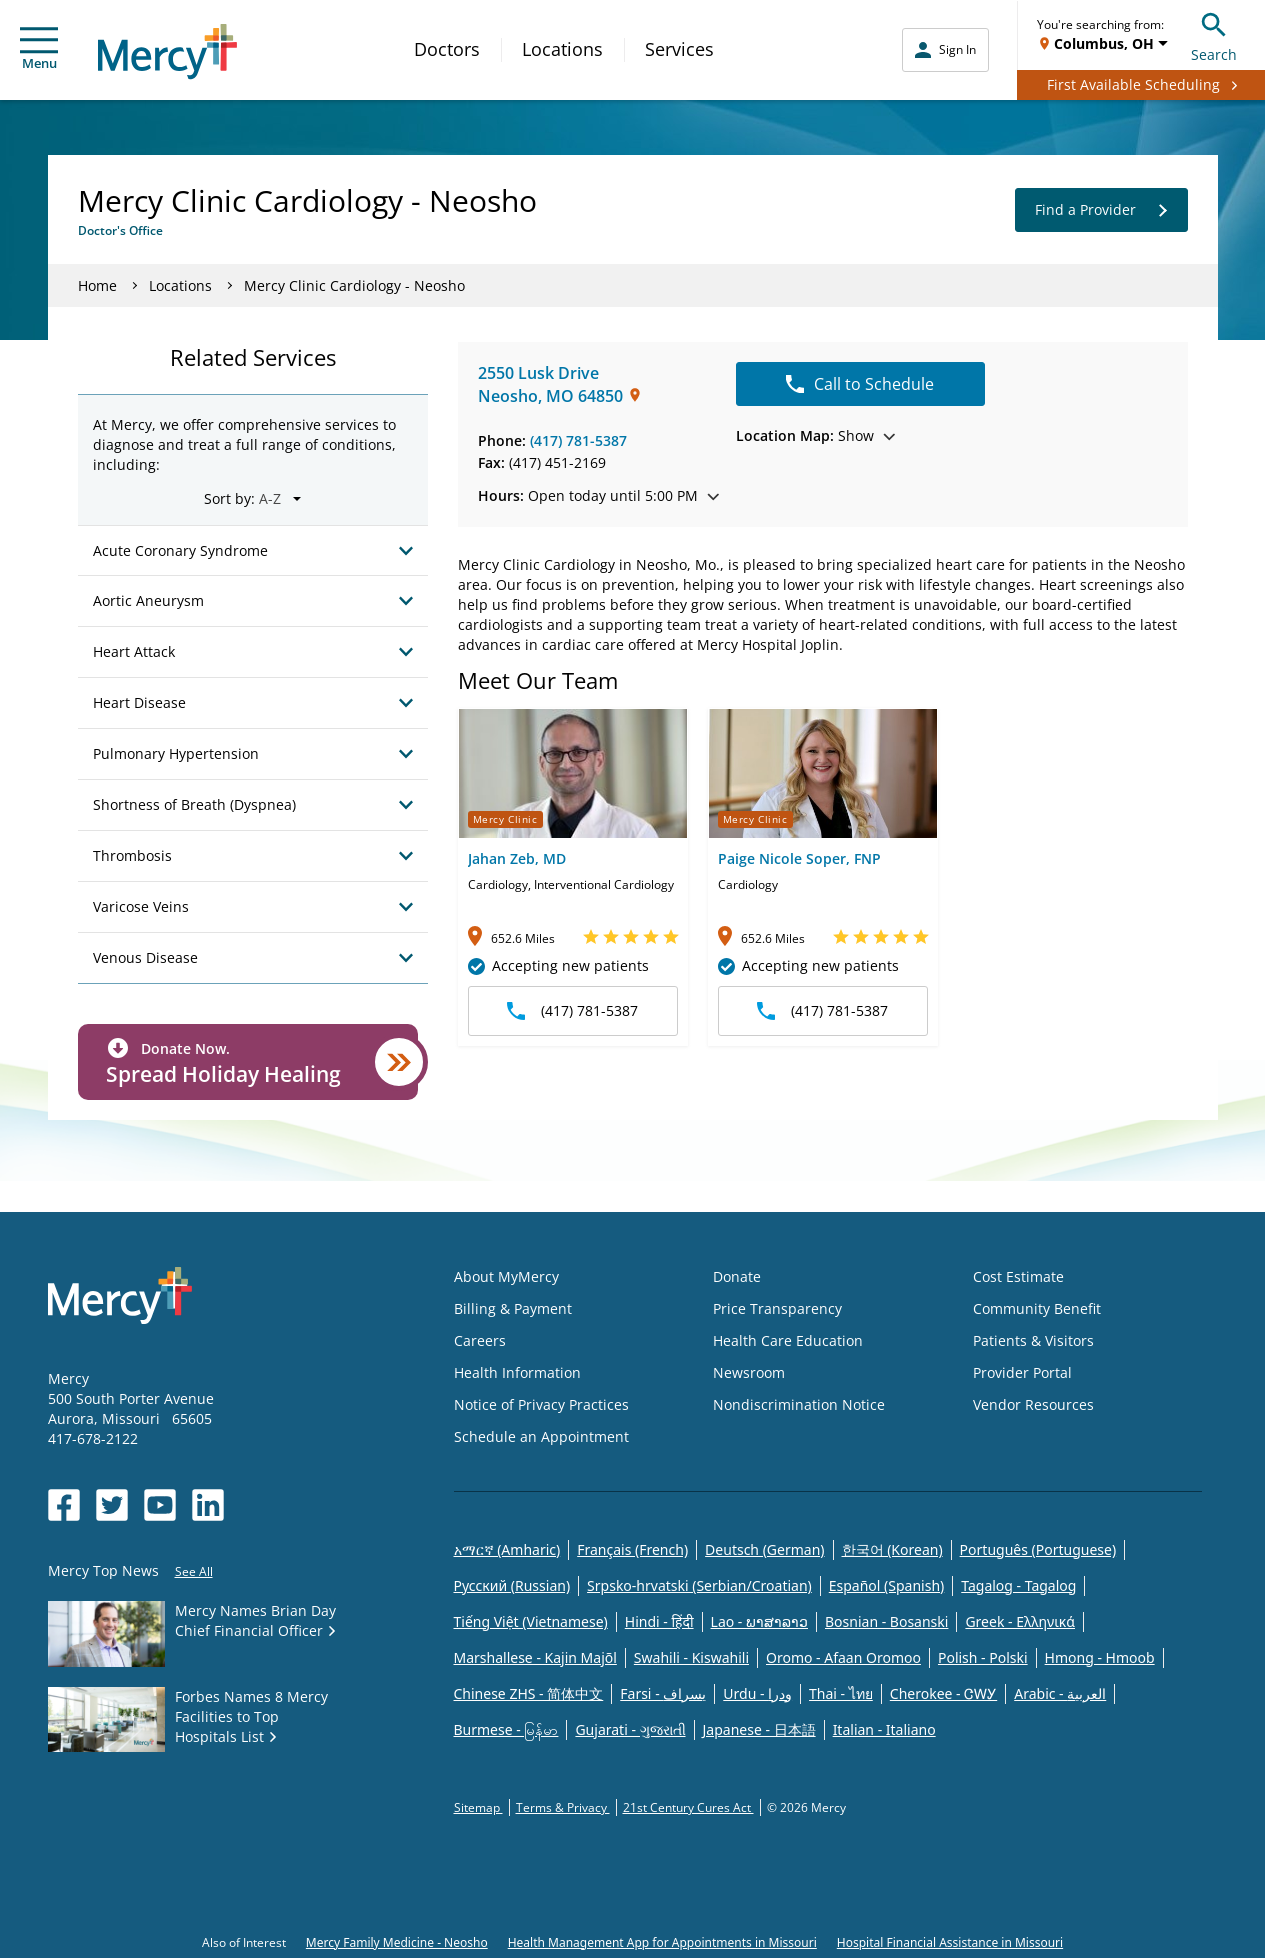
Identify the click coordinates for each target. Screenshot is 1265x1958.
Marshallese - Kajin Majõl (535, 1657)
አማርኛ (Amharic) (507, 1549)
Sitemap (478, 1807)
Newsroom (749, 1372)
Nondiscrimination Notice (799, 1404)
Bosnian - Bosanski (886, 1621)
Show (815, 435)
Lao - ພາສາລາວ (759, 1621)
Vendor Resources (1033, 1404)
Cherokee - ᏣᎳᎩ (943, 1693)
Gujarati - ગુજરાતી (630, 1729)
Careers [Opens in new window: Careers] (480, 1340)
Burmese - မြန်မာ (506, 1729)
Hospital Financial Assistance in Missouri (950, 1942)
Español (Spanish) (887, 1585)
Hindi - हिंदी (659, 1621)
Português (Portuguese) (1038, 1549)
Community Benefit (1037, 1308)
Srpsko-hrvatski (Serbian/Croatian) (699, 1585)
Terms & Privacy (563, 1807)
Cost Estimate (1018, 1276)
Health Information (517, 1372)
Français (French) (632, 1549)
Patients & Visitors (1033, 1340)
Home (97, 285)
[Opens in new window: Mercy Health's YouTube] (160, 1505)
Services (679, 49)
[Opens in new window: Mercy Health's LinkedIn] (208, 1505)
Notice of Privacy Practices (541, 1404)
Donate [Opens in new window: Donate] (737, 1276)
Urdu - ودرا (757, 1693)
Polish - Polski (983, 1657)
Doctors (447, 49)
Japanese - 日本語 (759, 1729)
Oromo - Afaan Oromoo (843, 1657)
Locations (562, 49)
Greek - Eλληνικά (1020, 1621)
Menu (39, 49)
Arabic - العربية (1060, 1693)
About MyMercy (506, 1276)
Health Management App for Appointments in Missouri (662, 1942)
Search (1214, 34)
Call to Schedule (860, 384)
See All (194, 1571)
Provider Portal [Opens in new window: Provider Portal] (1022, 1372)
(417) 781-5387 (578, 440)
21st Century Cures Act (688, 1807)
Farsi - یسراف (663, 1693)
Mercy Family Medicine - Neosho (397, 1942)
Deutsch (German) (764, 1549)
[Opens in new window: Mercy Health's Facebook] (64, 1505)
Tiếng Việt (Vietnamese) (531, 1621)
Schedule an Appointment (541, 1436)
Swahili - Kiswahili (691, 1657)
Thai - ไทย (841, 1693)
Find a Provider (1101, 210)
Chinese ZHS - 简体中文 (529, 1693)
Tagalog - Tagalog (1018, 1585)
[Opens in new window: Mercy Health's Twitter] (112, 1505)
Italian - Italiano (884, 1729)
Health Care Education (788, 1340)
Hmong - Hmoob (1100, 1657)
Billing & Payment (513, 1308)
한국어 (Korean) (892, 1549)
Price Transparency (777, 1308)
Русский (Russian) (512, 1585)
